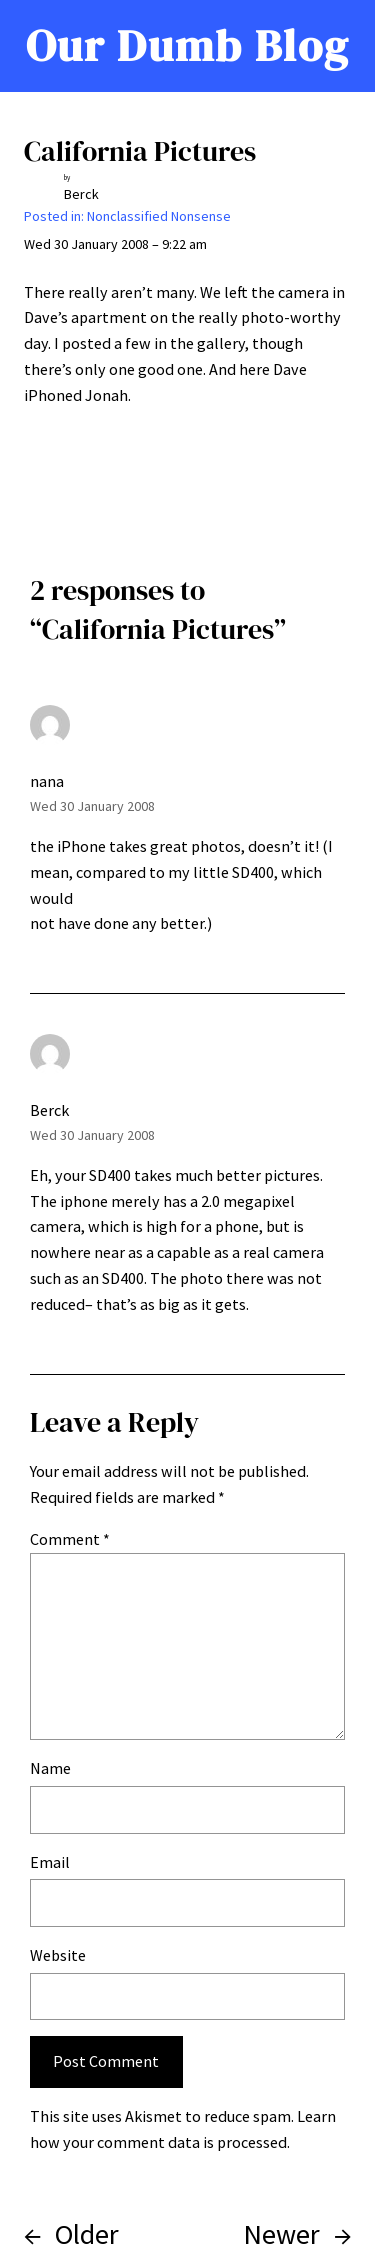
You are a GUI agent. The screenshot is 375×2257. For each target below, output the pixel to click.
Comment (70, 1539)
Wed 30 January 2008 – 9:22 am (115, 244)
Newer (281, 2234)
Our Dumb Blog (187, 45)
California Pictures (140, 151)
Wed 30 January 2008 (92, 806)
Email (50, 1862)
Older (87, 2234)
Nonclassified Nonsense (159, 216)
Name (50, 1768)
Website (58, 1955)
